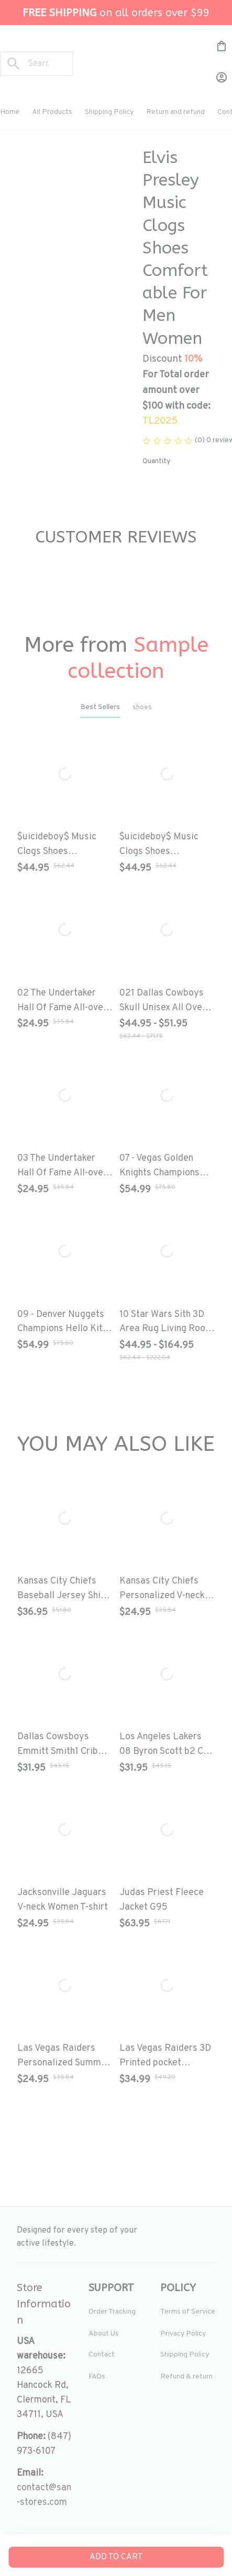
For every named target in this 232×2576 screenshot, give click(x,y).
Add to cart (116, 2557)
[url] (44, 2495)
